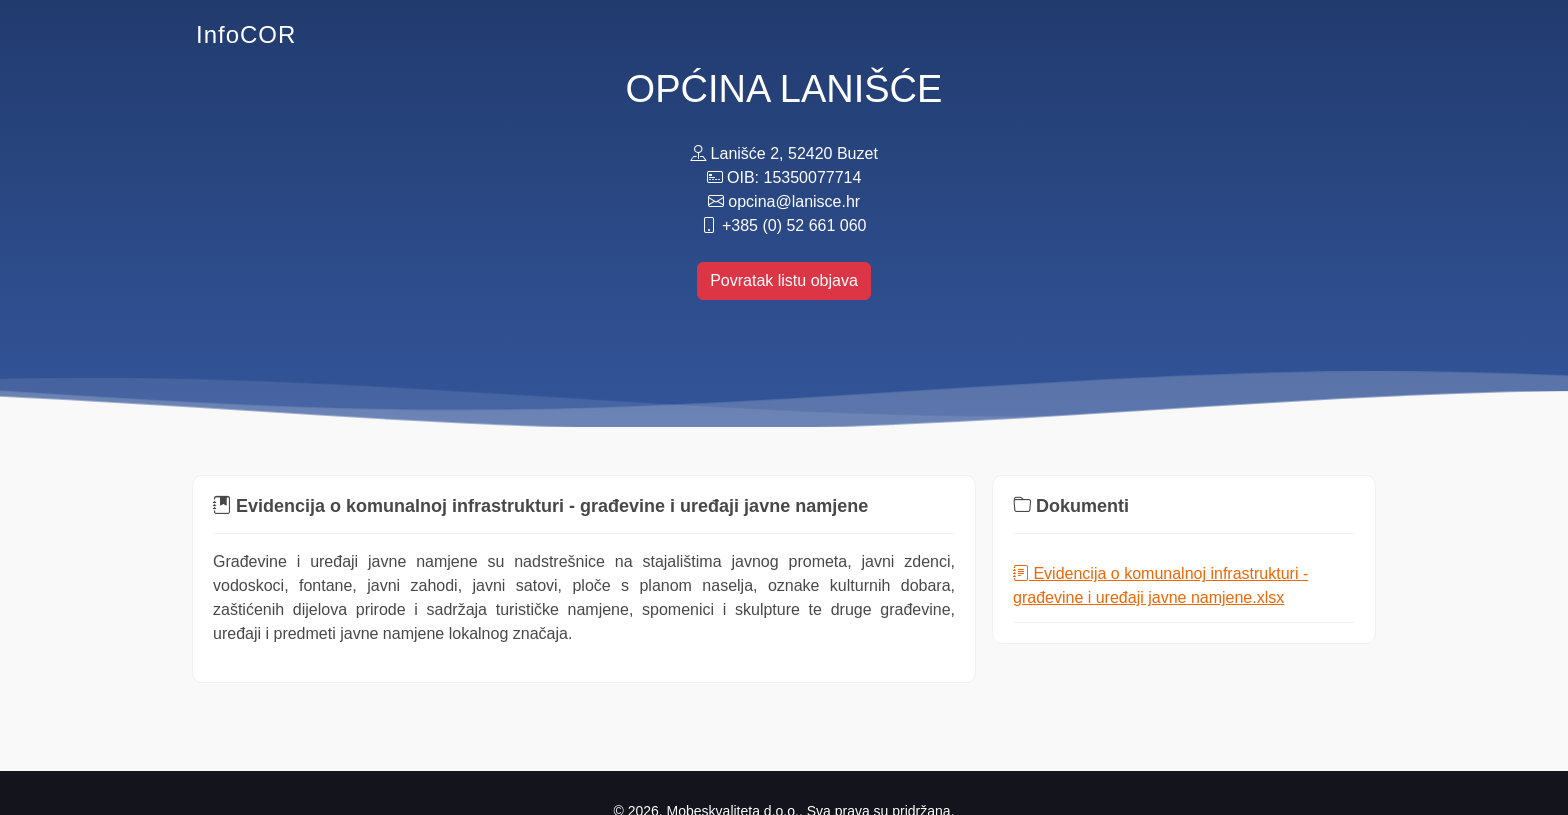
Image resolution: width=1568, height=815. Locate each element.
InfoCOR (246, 34)
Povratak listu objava (784, 280)
